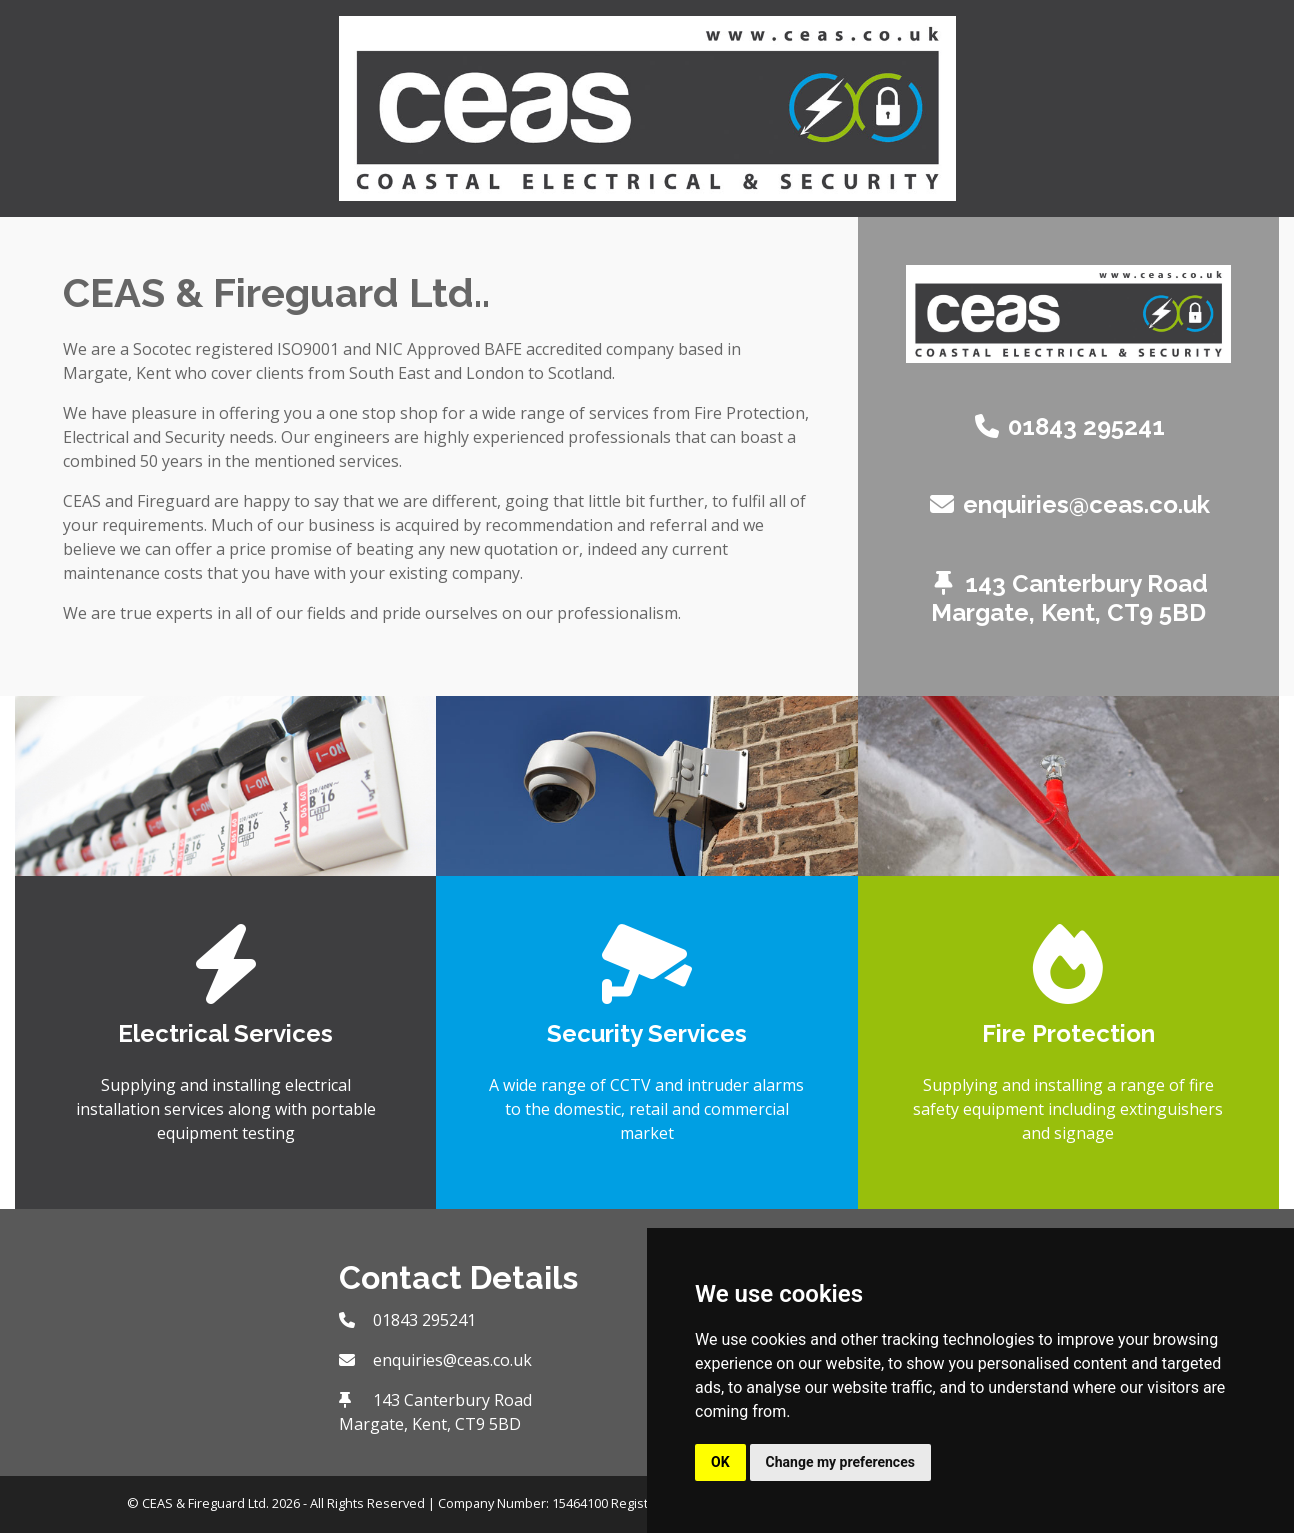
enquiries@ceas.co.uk (1086, 504)
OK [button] (720, 1462)
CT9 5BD (1156, 612)
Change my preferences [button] (840, 1462)
